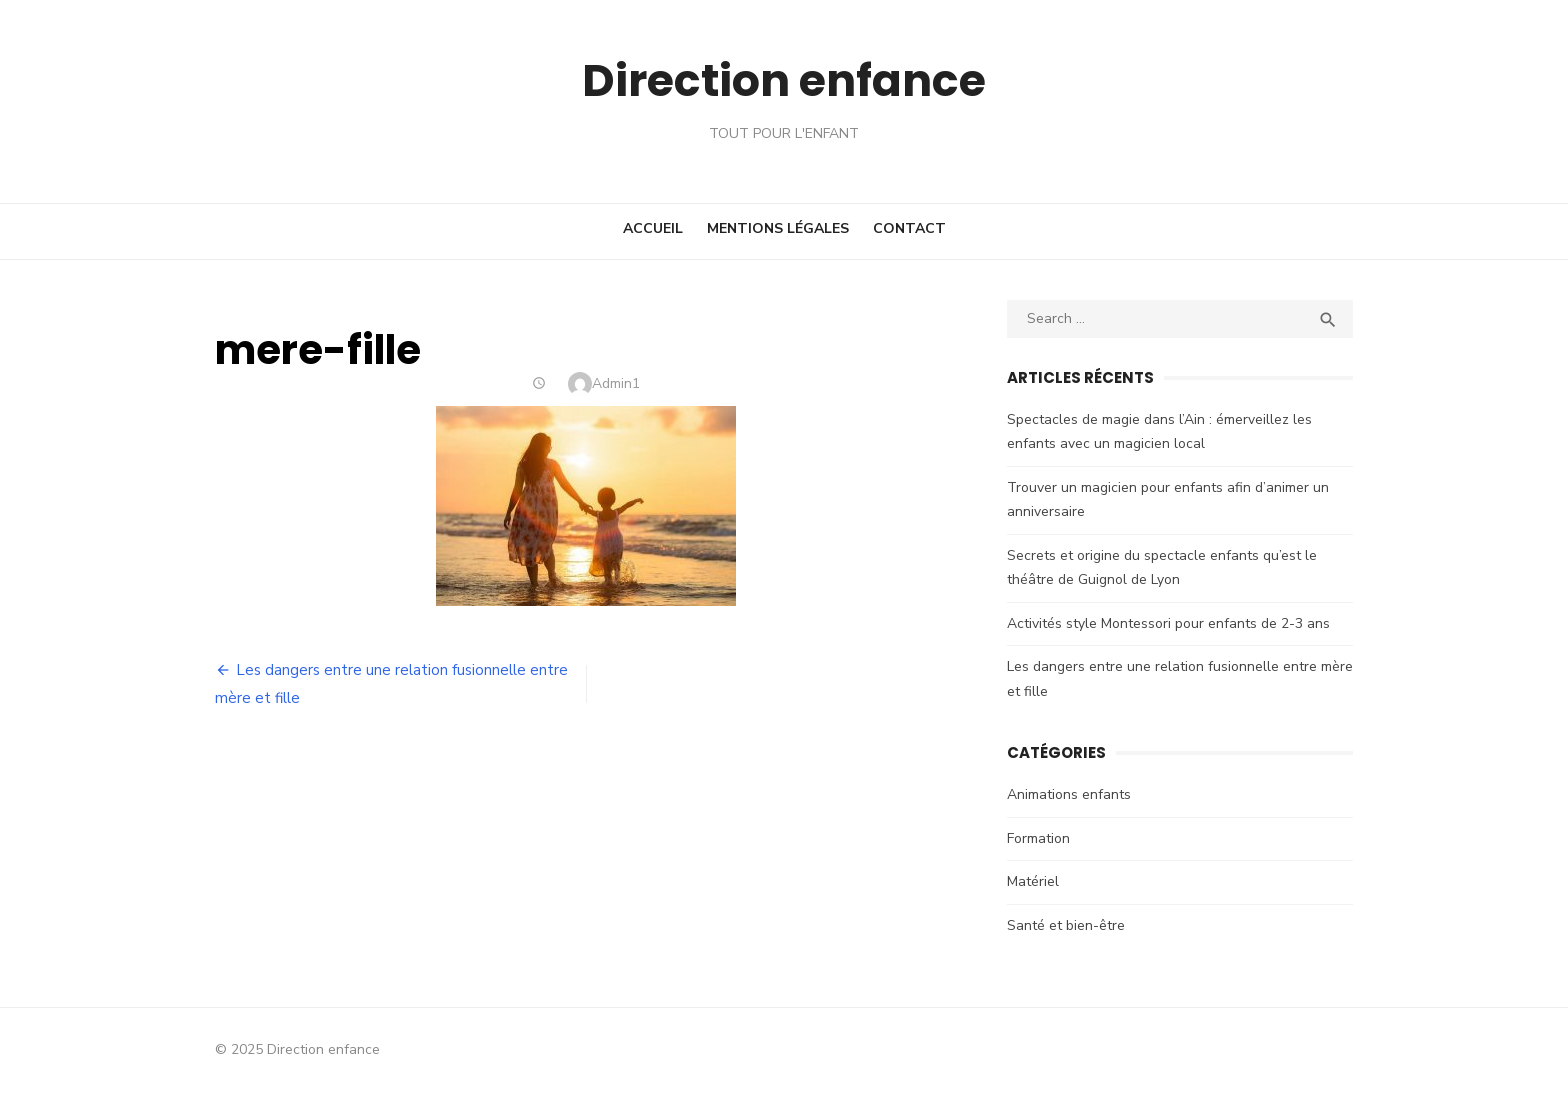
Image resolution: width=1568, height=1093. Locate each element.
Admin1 (612, 383)
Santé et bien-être (1070, 925)
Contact (909, 228)
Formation (1042, 838)
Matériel (1037, 881)
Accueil (653, 228)
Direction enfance (784, 79)
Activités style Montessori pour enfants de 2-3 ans (1172, 623)
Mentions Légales (778, 228)
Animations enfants (1073, 794)
